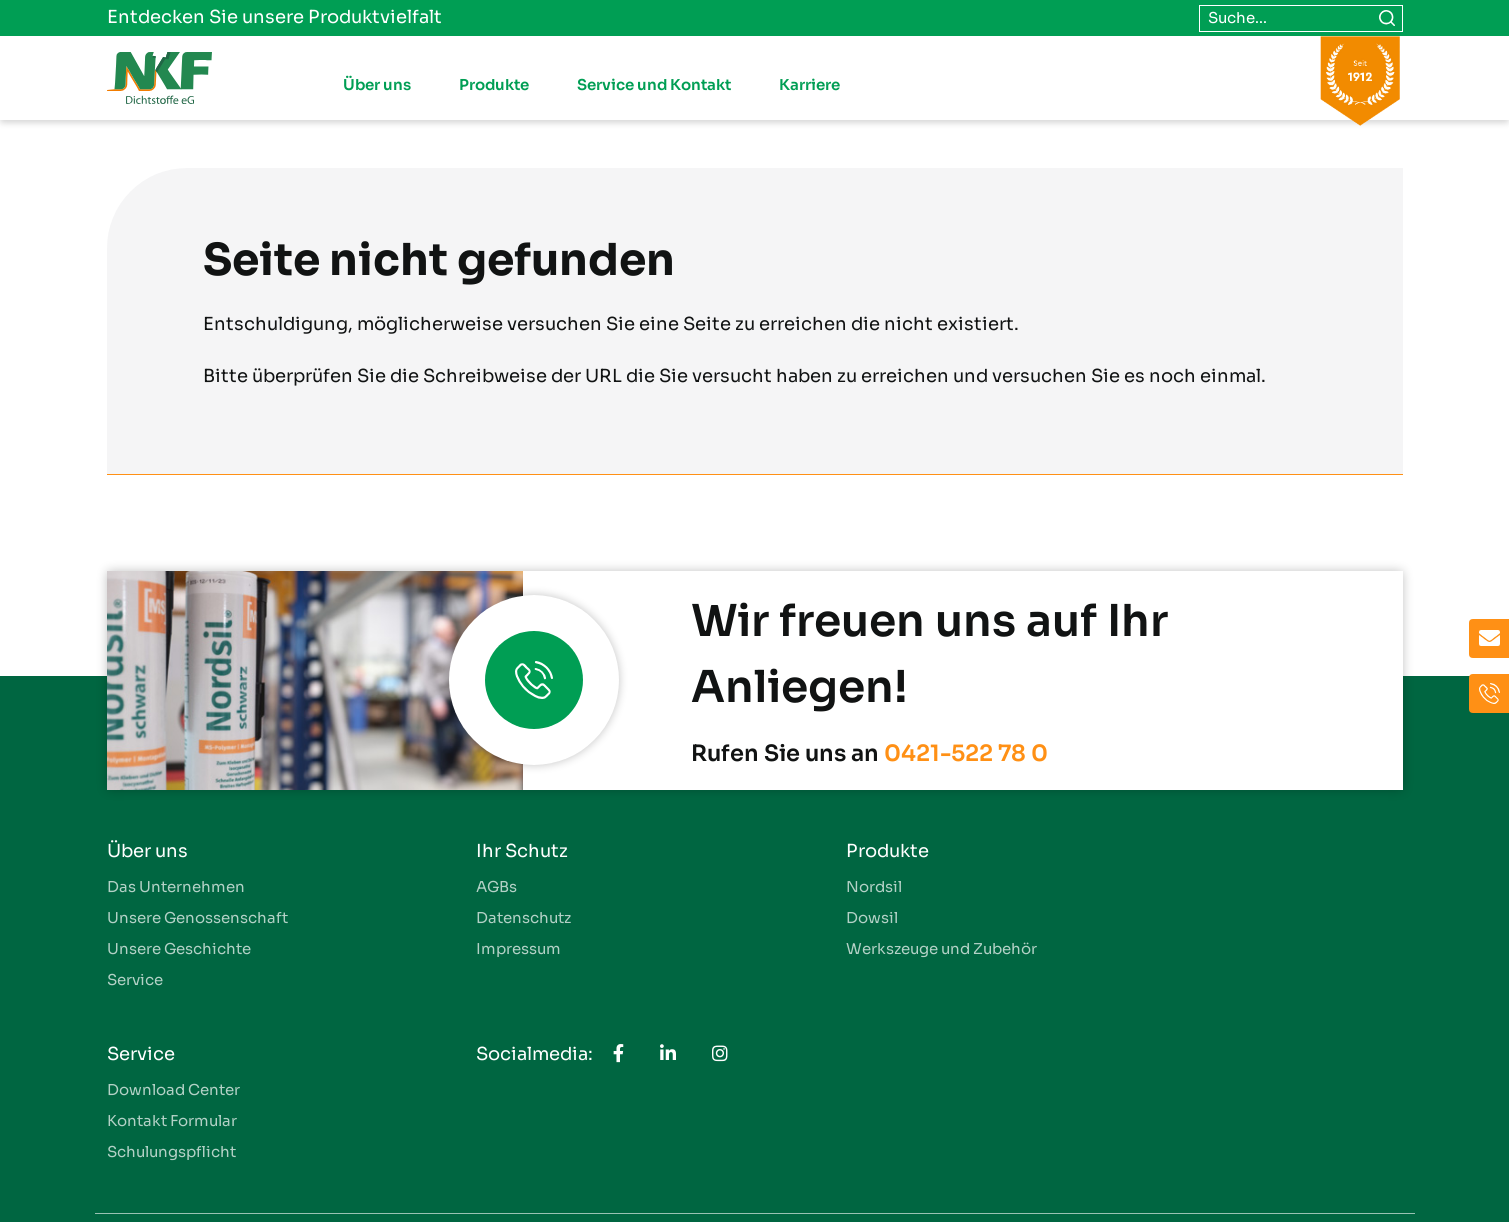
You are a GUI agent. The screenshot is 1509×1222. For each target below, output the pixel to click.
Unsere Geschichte (179, 948)
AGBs (457, 886)
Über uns (377, 84)
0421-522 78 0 (966, 753)
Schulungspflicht (1161, 948)
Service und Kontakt (654, 84)
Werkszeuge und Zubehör (862, 948)
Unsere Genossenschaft (197, 917)
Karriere (809, 84)
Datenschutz (484, 917)
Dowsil (793, 917)
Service (135, 979)
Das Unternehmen (176, 886)
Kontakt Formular (1162, 917)
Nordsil (795, 886)
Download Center (1163, 886)
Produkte (494, 84)
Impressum (479, 948)
